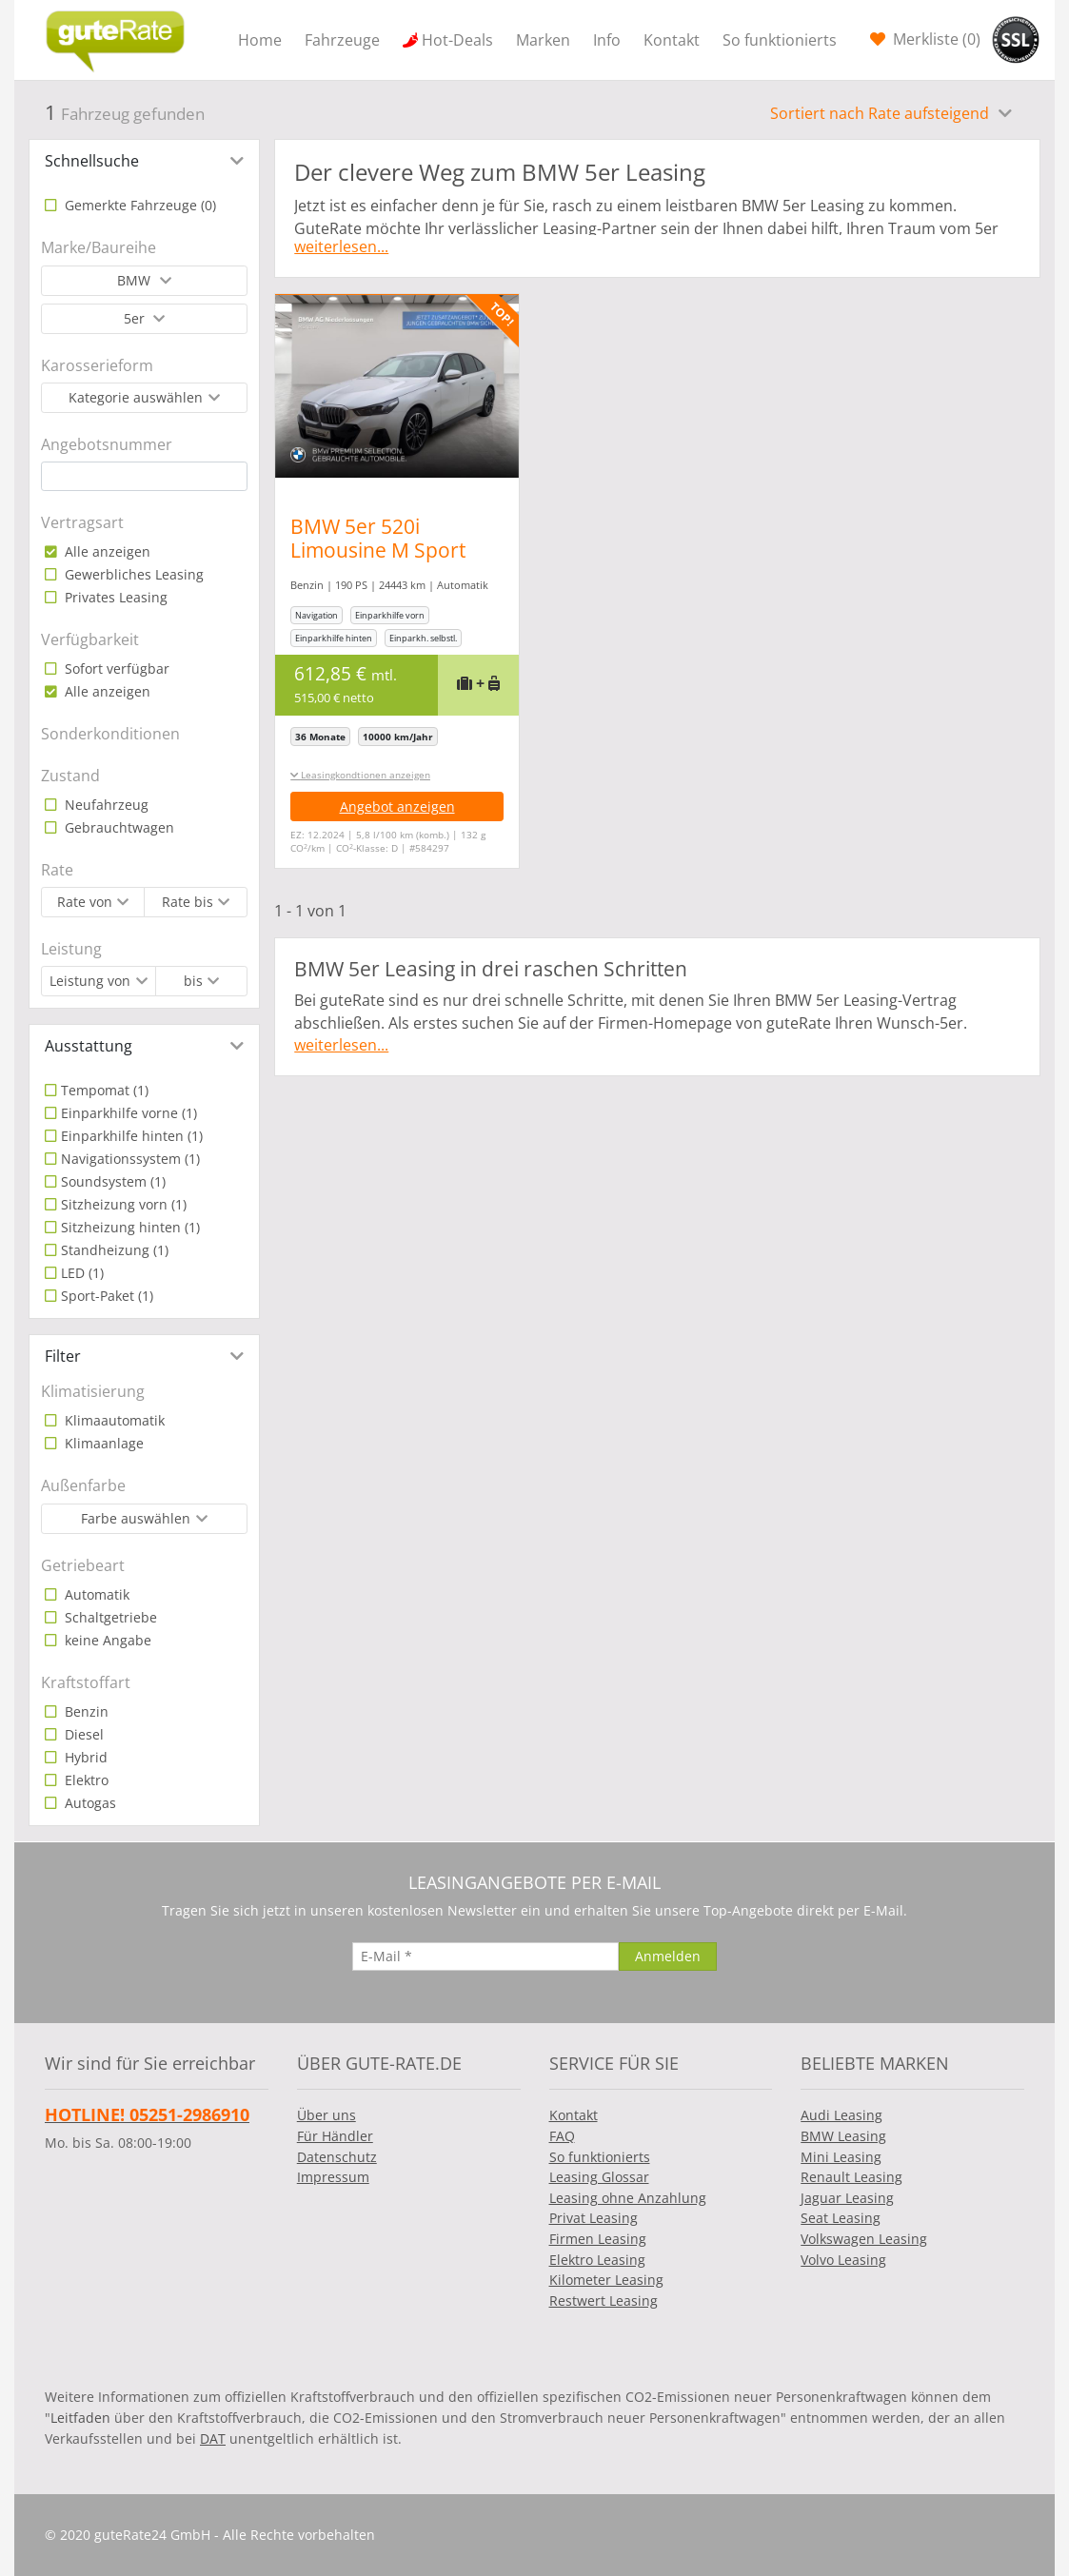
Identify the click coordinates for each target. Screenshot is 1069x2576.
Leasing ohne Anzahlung (627, 2198)
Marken (543, 39)
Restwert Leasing (603, 2300)
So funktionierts (780, 39)
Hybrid (84, 1757)
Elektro (85, 1780)
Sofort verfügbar (115, 668)
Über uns (326, 2115)
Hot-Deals (457, 39)
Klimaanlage (102, 1443)
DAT (213, 2438)
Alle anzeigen (105, 551)
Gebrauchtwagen (117, 827)
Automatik (95, 1594)
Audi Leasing (841, 2115)
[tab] (144, 161)
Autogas (88, 1803)
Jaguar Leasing (847, 2198)
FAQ (562, 2136)
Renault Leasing (851, 2177)
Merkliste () (934, 39)
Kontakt (671, 39)
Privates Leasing (114, 597)
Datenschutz (337, 2157)
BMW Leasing (843, 2136)
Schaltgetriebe (109, 1617)
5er (136, 318)
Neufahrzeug (104, 805)
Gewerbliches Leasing (132, 574)
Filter (63, 1356)
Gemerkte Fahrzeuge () (138, 205)
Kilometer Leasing (606, 2280)
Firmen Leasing (597, 2239)
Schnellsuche (92, 160)
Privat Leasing (593, 2218)
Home (260, 39)
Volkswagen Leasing (864, 2239)
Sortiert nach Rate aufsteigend (881, 113)
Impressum (333, 2177)
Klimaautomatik (113, 1420)
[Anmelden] (668, 1956)
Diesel (82, 1734)
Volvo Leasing (843, 2260)
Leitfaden (80, 2418)
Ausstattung (88, 1045)
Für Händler (335, 2136)
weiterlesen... (341, 246)
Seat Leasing (841, 2218)
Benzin (85, 1711)
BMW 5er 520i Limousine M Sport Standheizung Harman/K (377, 562)
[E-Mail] (485, 1956)
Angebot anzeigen (397, 806)
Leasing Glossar (599, 2177)
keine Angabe (106, 1640)
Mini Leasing (841, 2157)
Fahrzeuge (342, 39)
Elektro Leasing (597, 2260)
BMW (135, 280)
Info (607, 39)
